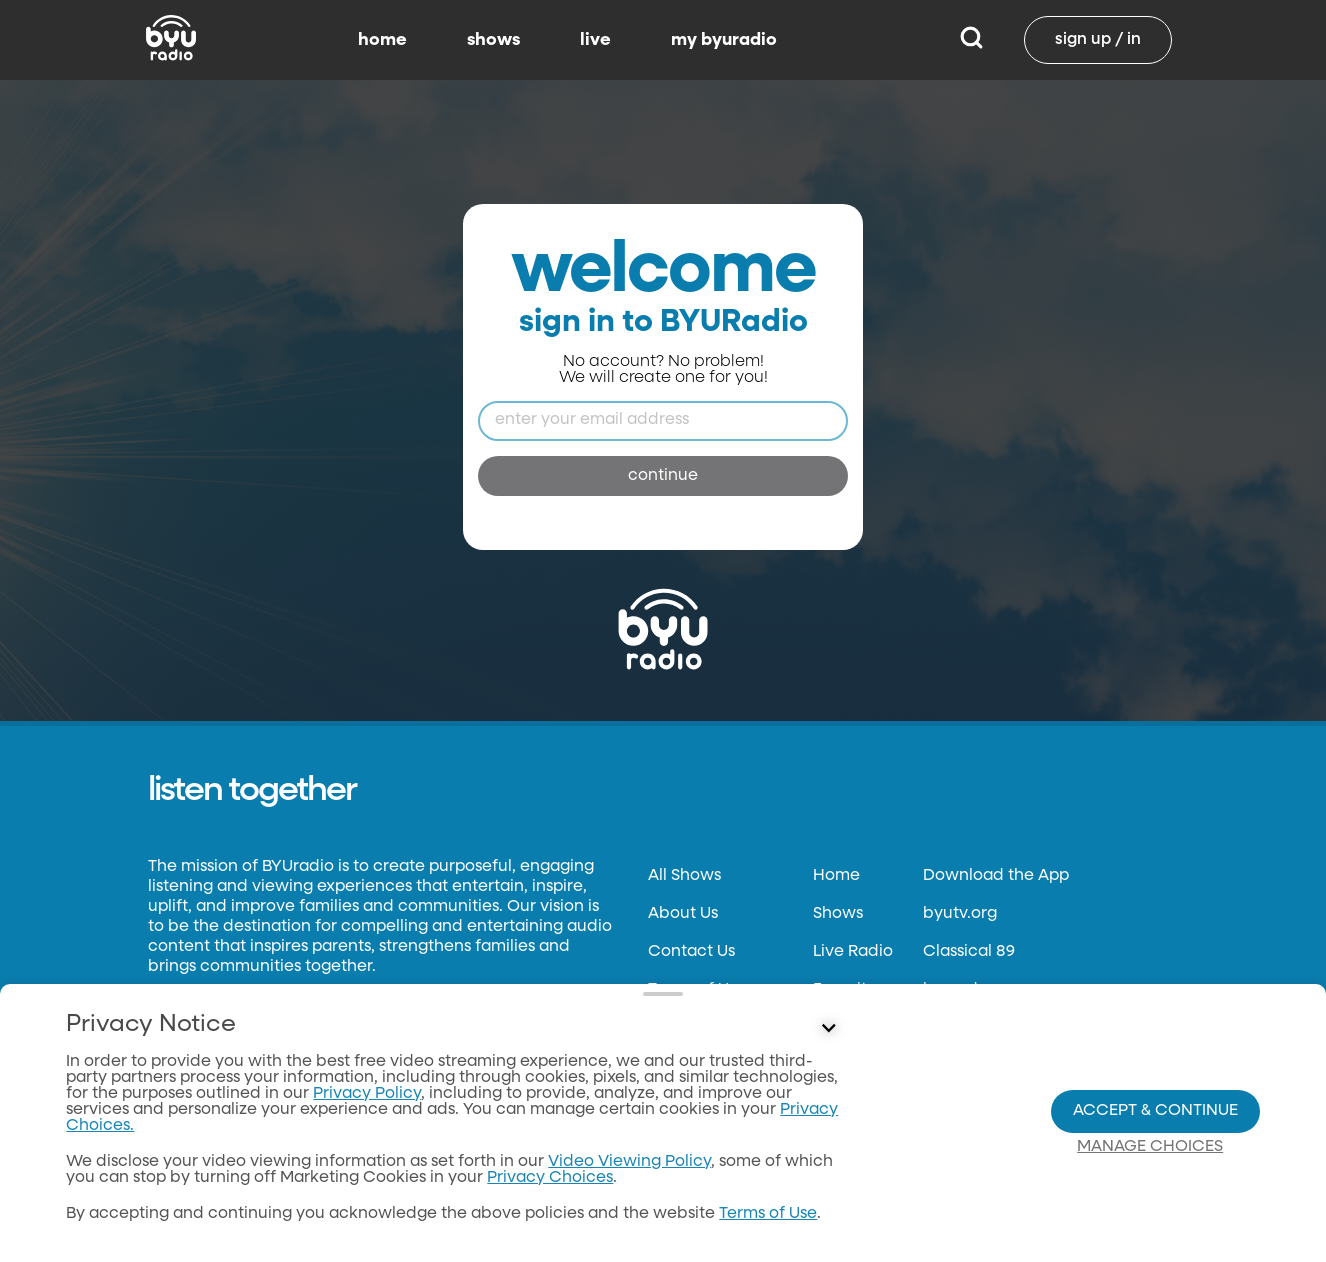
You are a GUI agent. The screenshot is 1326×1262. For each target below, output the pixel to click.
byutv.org (960, 914)
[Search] (971, 40)
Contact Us (691, 952)
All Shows (684, 876)
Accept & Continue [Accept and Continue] (1155, 1111)
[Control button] (829, 1029)
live (595, 40)
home (382, 40)
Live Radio (853, 952)
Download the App (996, 876)
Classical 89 (969, 952)
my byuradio (724, 40)
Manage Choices (1150, 1147)
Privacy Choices (550, 1178)
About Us (683, 914)
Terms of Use (768, 1214)
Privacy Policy (367, 1094)
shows (493, 40)
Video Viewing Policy (629, 1162)
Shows (838, 914)
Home (836, 876)
